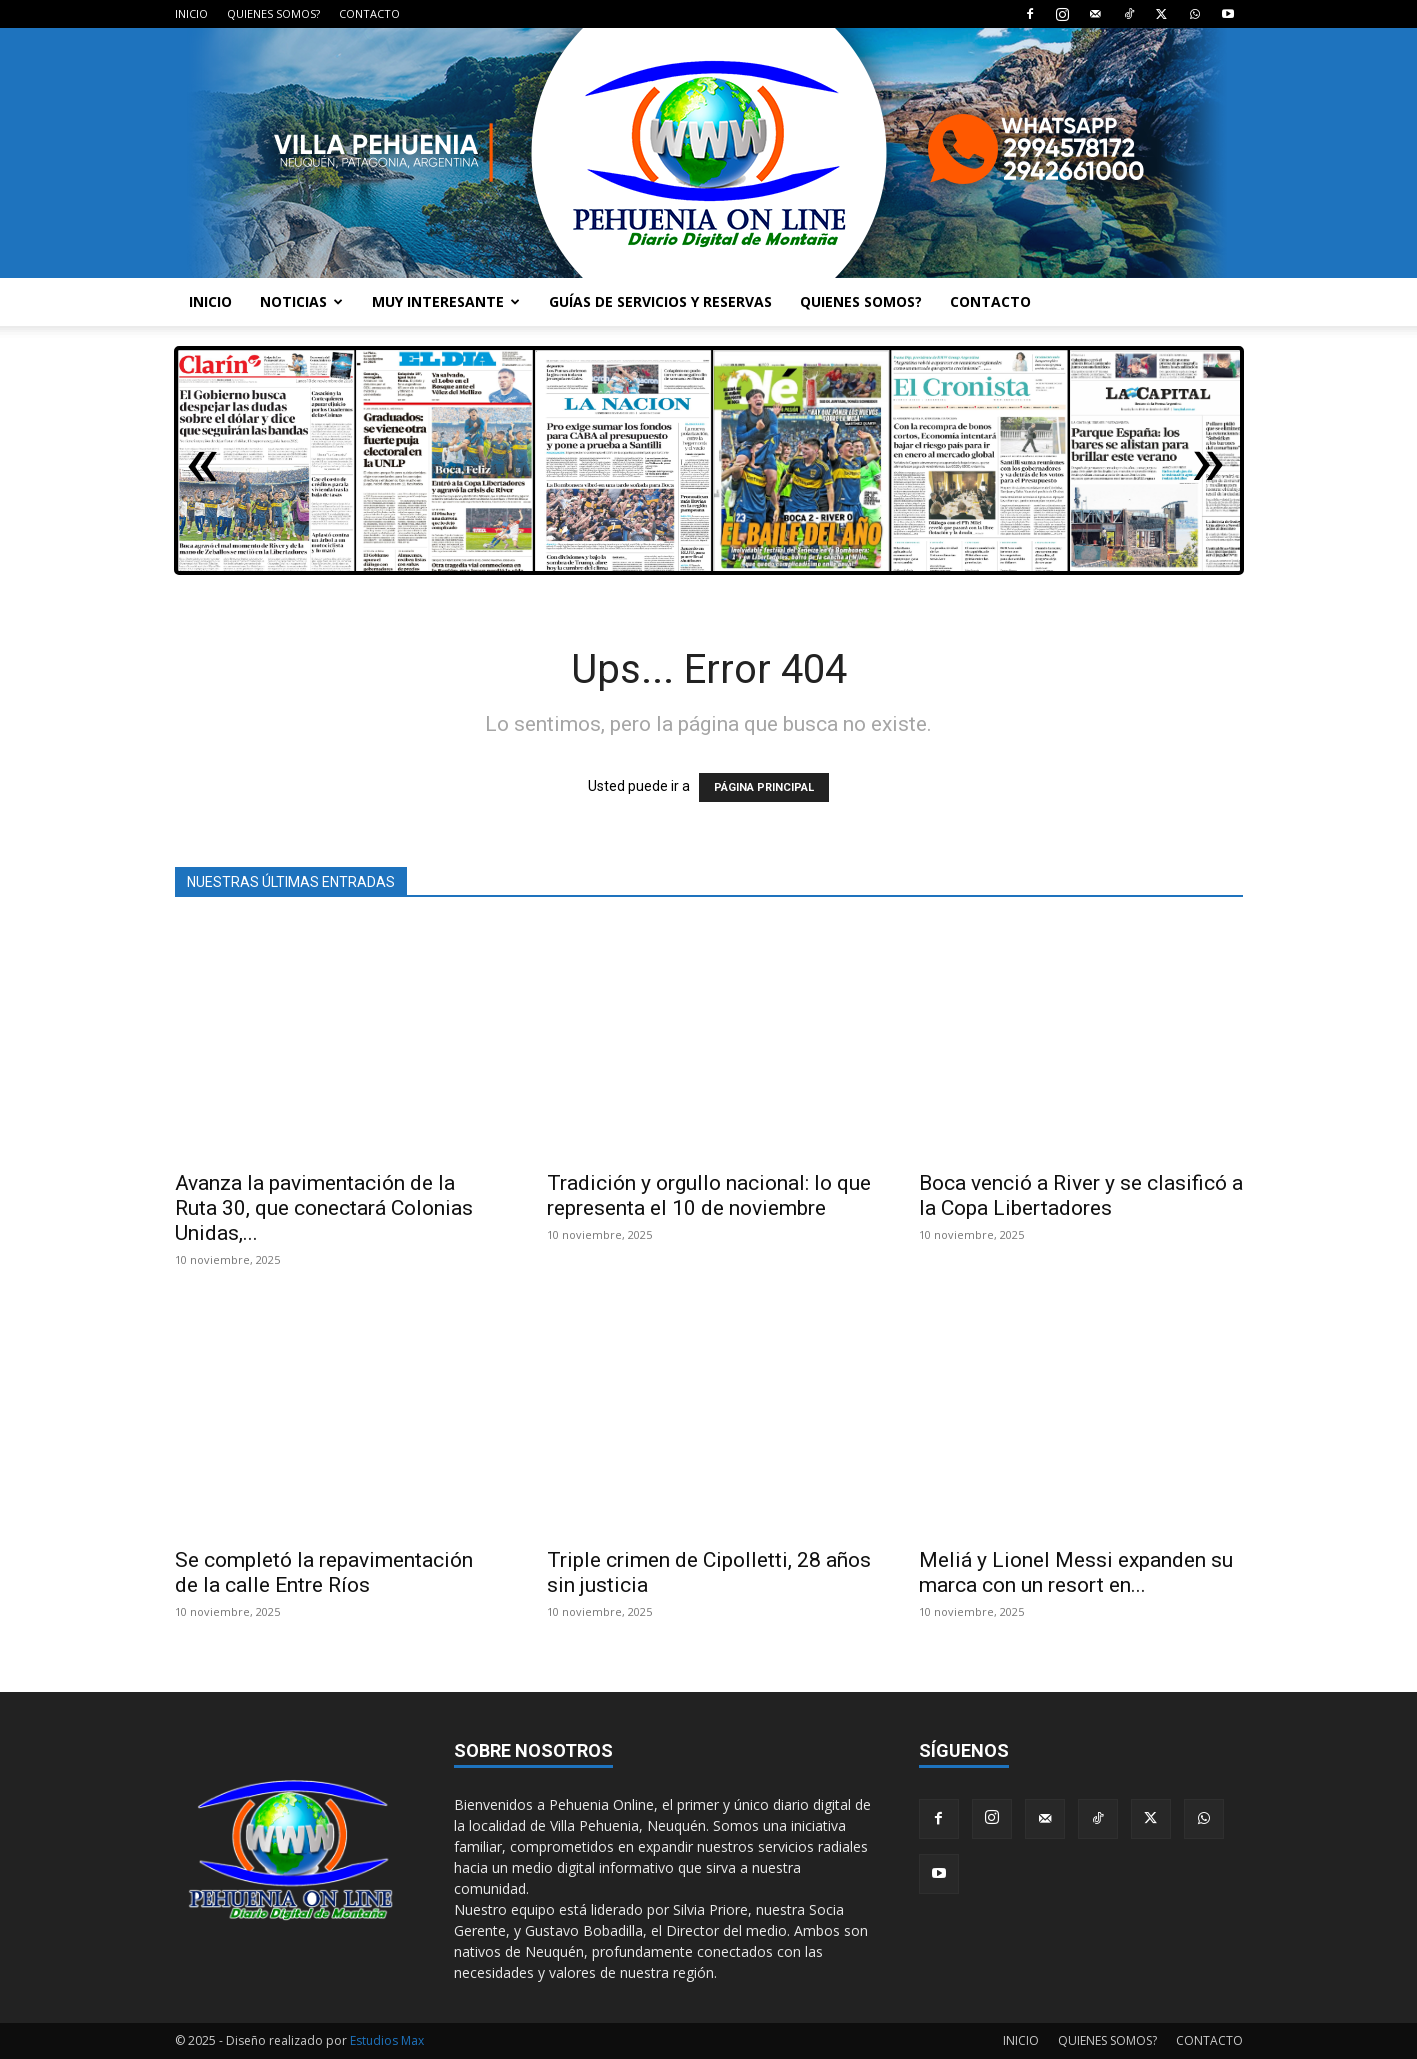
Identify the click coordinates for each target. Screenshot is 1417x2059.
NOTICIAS (301, 301)
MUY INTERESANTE (446, 301)
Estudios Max (387, 2040)
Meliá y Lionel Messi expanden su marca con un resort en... (1076, 1572)
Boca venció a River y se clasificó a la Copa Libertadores (1081, 1195)
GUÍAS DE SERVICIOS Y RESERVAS (660, 301)
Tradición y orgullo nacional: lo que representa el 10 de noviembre (709, 1195)
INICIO (191, 13)
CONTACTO (369, 13)
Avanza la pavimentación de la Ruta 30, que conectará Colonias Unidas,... (324, 1208)
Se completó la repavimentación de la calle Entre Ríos (324, 1572)
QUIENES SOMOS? (273, 13)
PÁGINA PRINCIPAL (764, 787)
